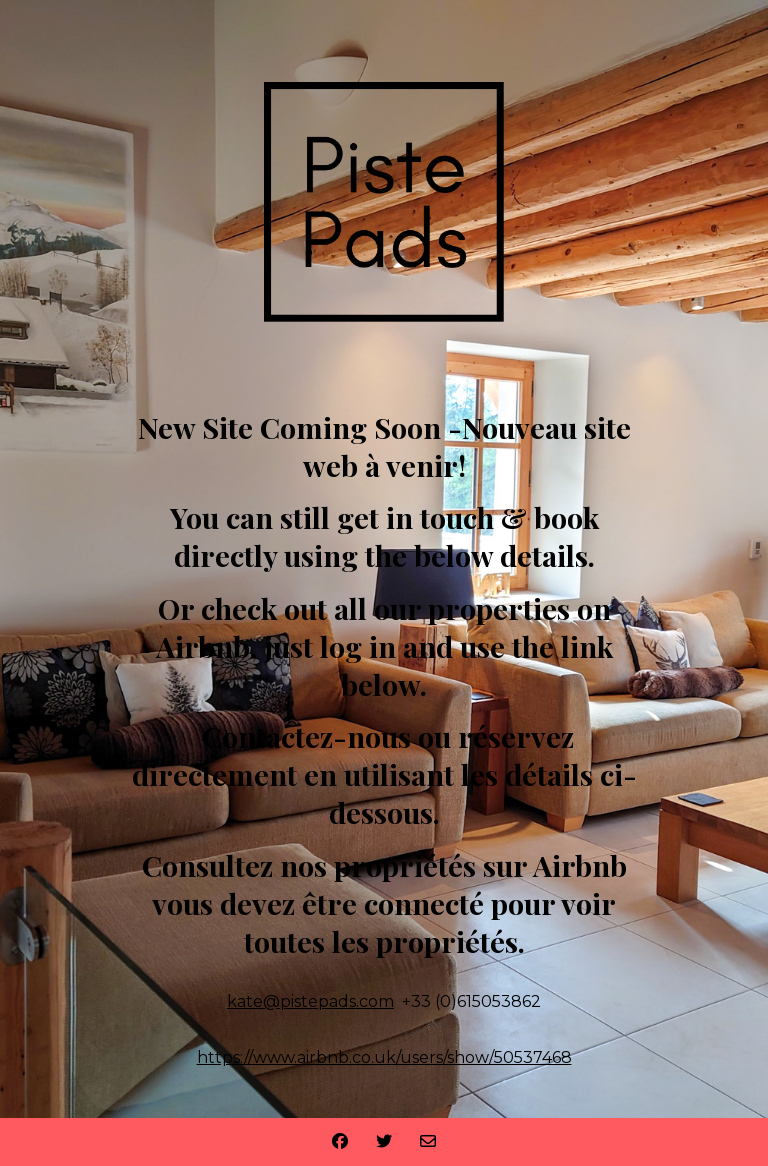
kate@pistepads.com (310, 1001)
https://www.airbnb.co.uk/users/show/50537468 (384, 1057)
